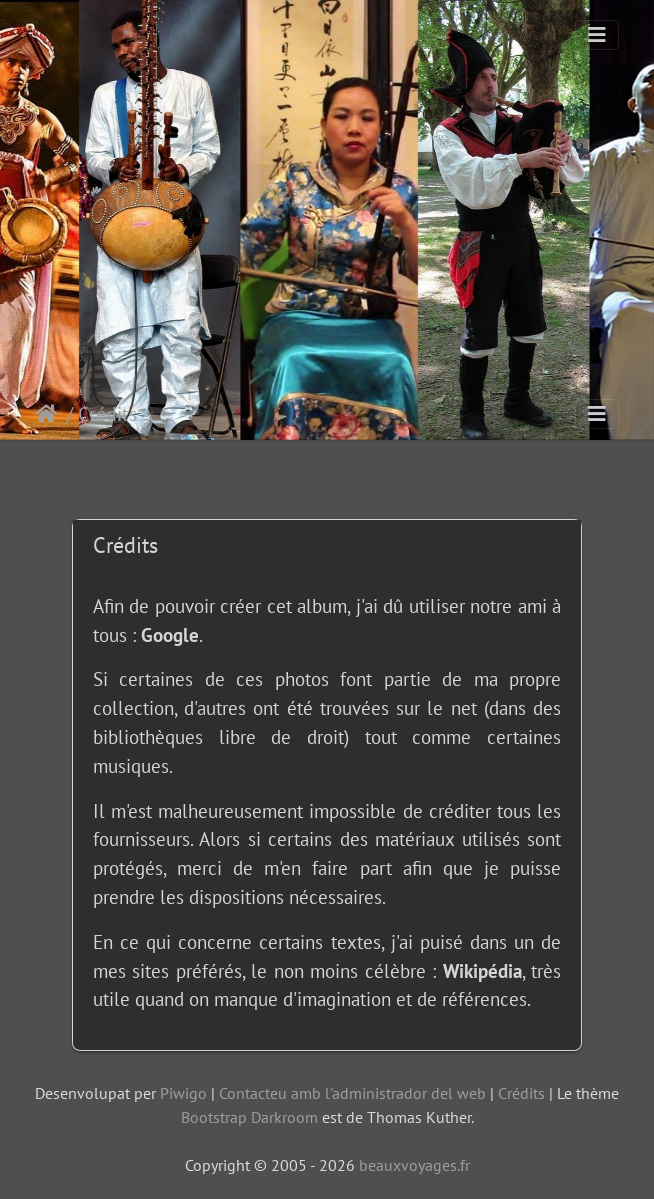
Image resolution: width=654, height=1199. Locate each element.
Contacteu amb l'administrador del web (352, 1093)
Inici (50, 414)
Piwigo (183, 1093)
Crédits (521, 1093)
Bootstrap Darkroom (249, 1117)
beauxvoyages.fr (414, 1165)
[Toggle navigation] (597, 35)
